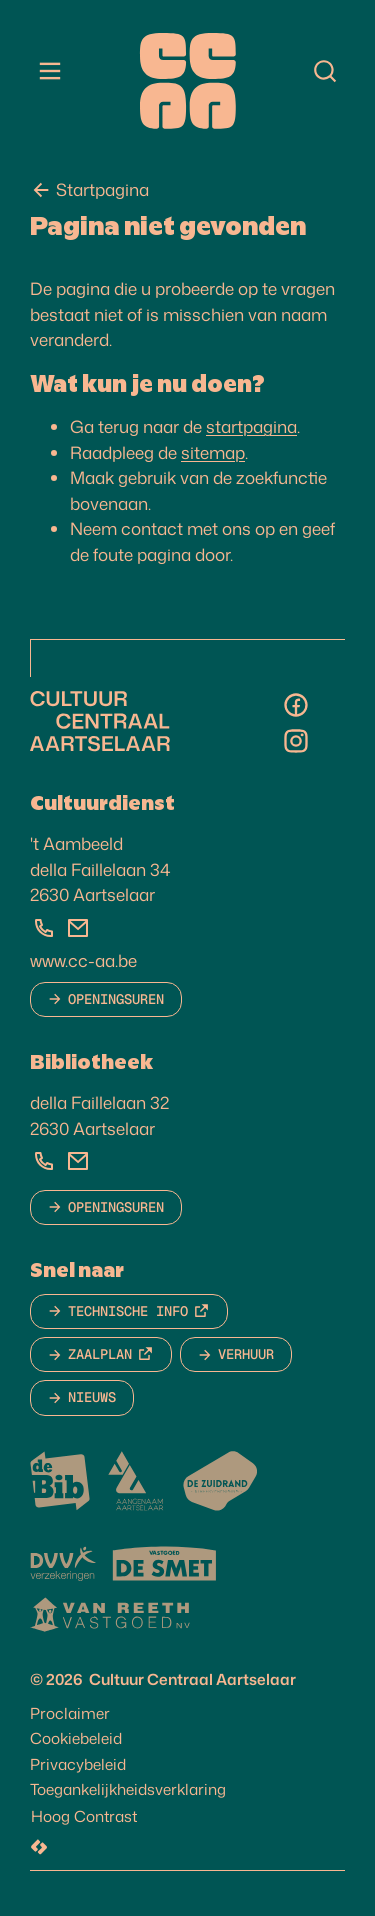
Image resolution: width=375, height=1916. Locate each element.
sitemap (213, 452)
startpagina (251, 426)
